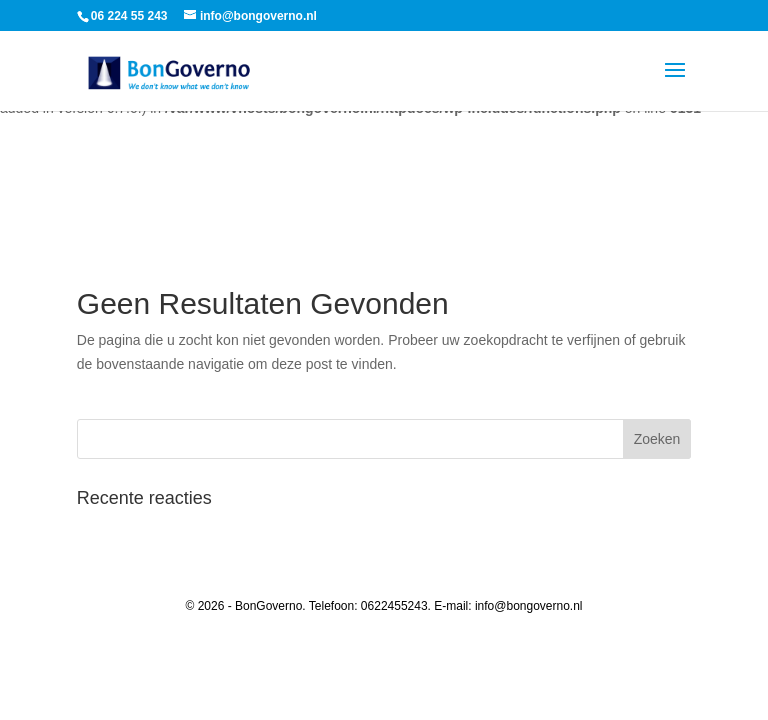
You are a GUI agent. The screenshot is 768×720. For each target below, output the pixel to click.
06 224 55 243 (129, 16)
